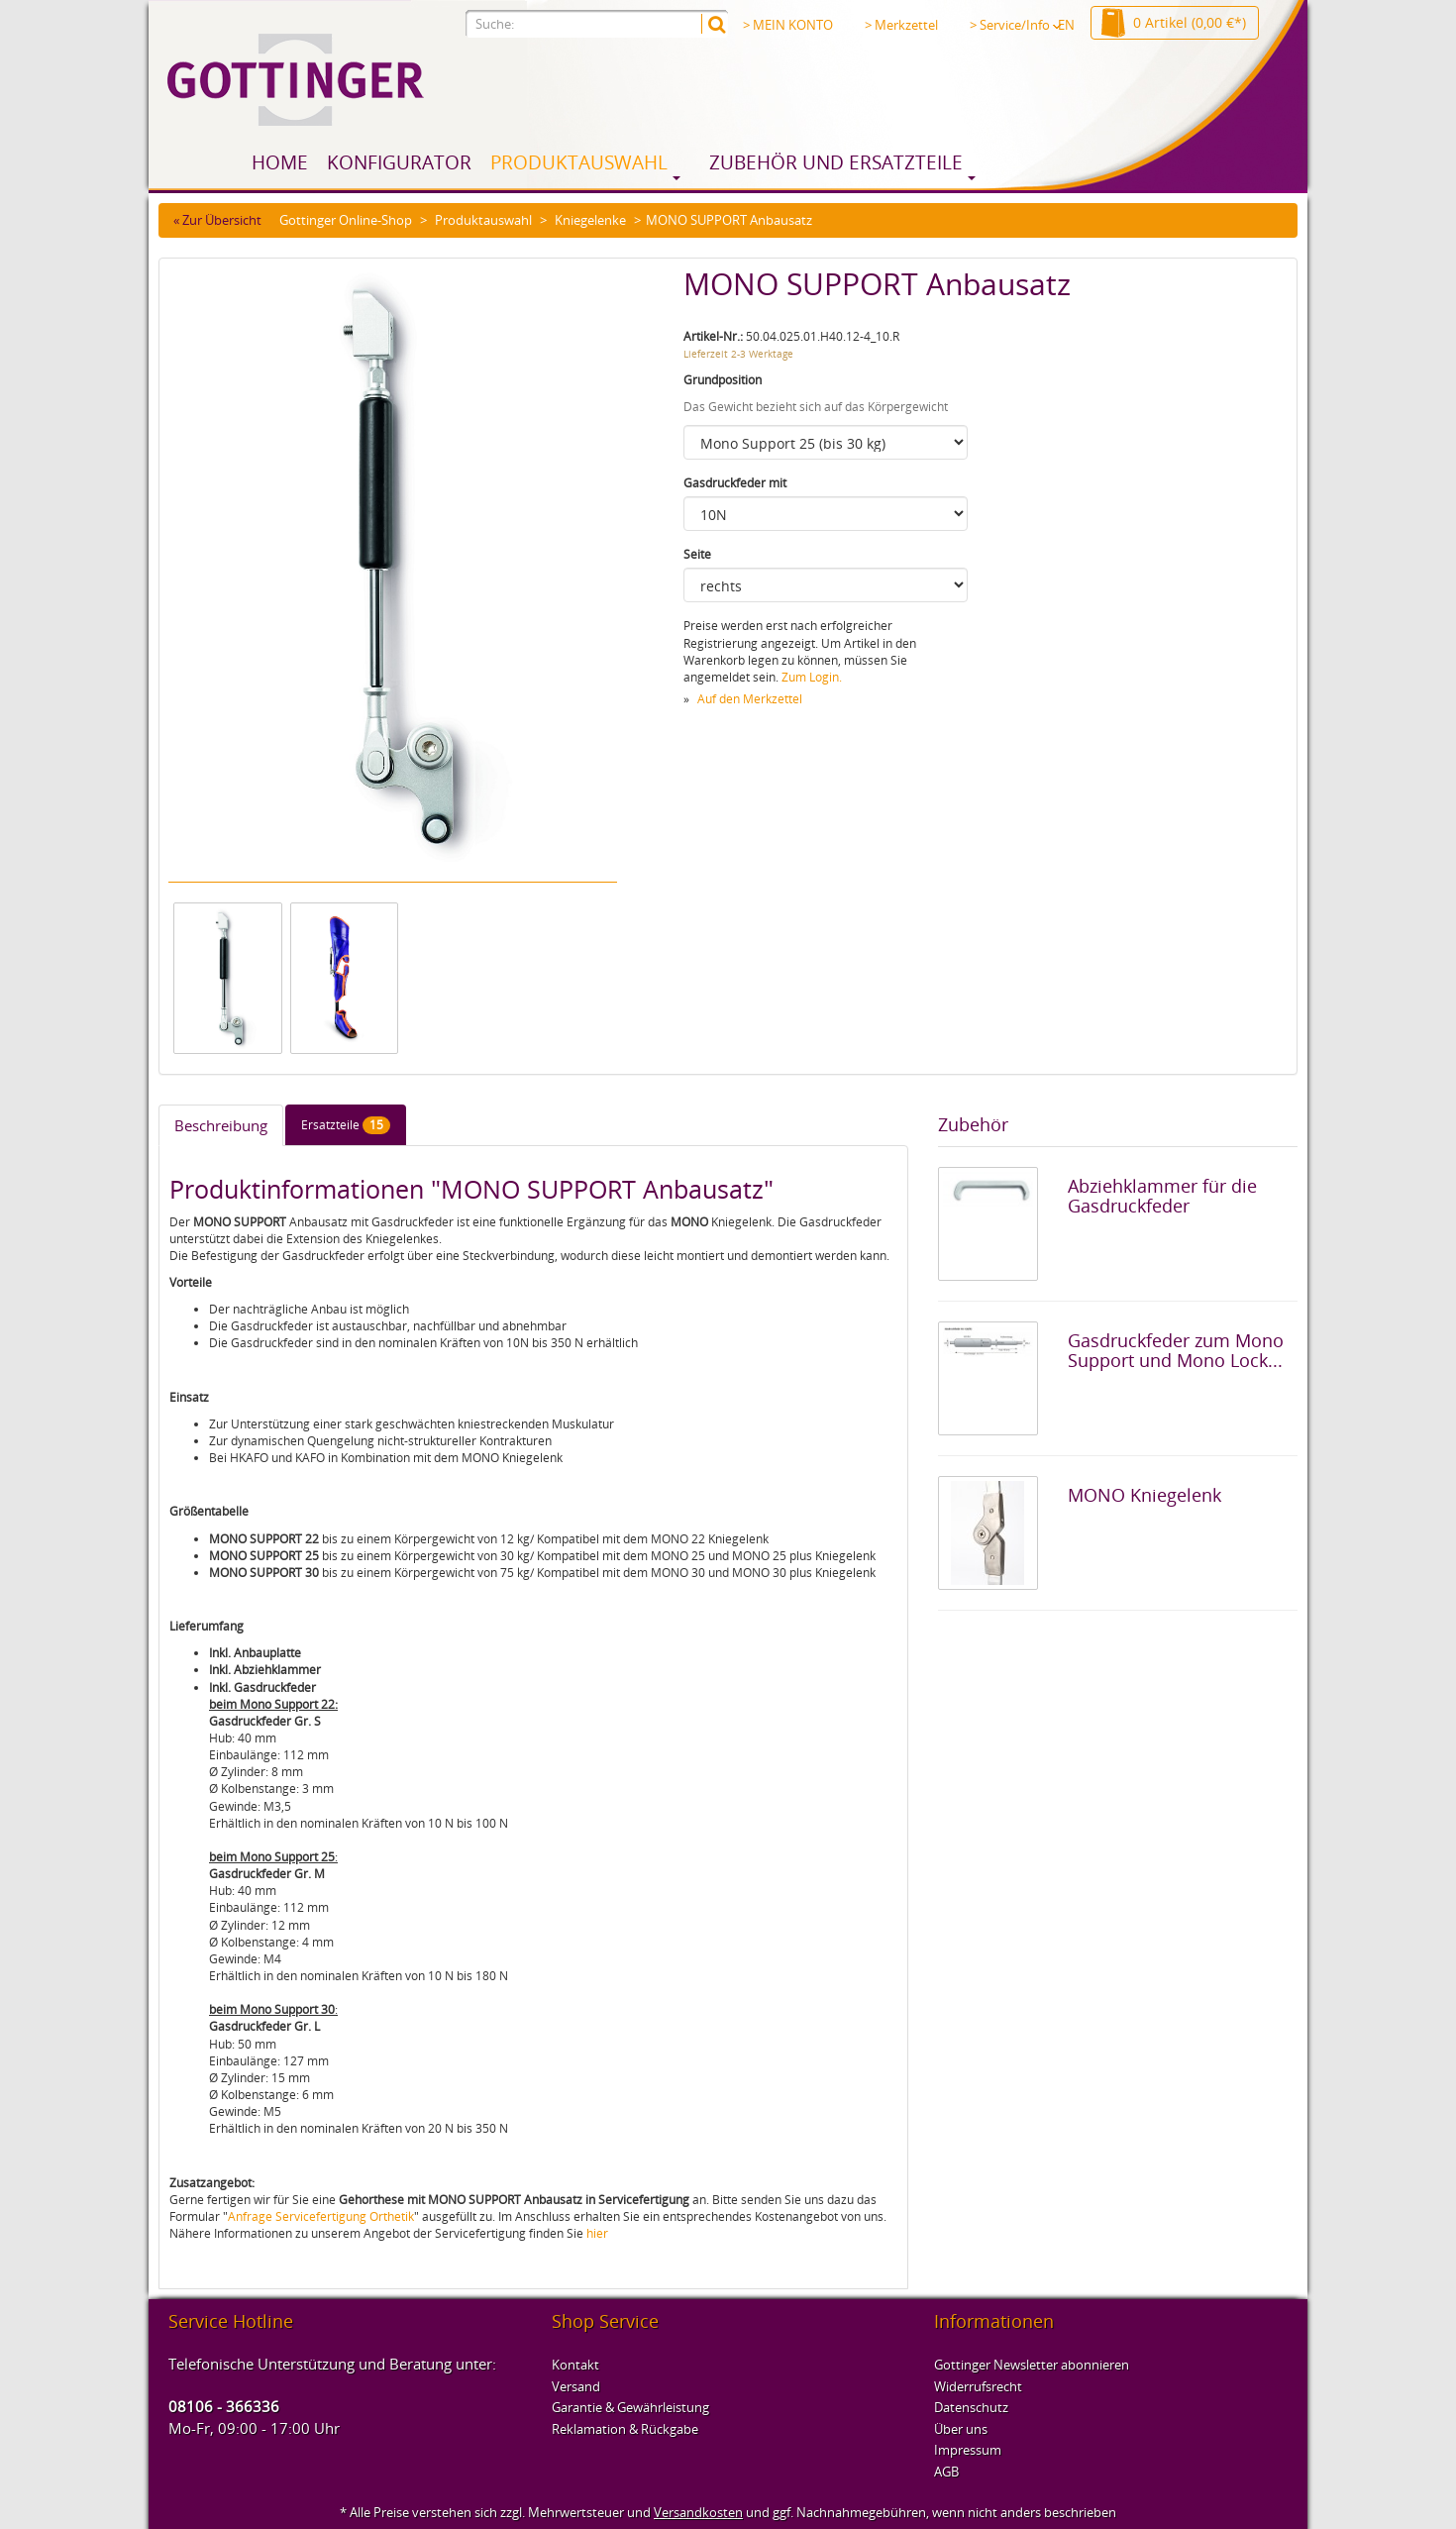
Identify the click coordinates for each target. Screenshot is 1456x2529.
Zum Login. (811, 677)
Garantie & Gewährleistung (630, 2407)
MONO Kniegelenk (1144, 1495)
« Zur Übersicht (217, 220)
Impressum (967, 2450)
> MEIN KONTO (788, 25)
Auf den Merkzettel (749, 698)
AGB (946, 2471)
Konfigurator (399, 162)
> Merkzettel (901, 25)
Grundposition (722, 379)
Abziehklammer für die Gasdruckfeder (1162, 1195)
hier (597, 2233)
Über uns (961, 2429)
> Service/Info (1015, 25)
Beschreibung (220, 1125)
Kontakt (575, 2364)
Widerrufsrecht (978, 2386)
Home (280, 162)
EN (1066, 25)
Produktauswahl (579, 162)
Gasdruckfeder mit (734, 482)
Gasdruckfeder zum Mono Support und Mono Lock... (1176, 1350)
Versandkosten (698, 2512)
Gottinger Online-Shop (345, 220)
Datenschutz (971, 2407)
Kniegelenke (590, 220)
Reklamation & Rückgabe (625, 2429)
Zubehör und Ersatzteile (836, 162)
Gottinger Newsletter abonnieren (1031, 2364)
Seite (697, 554)
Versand (576, 2386)
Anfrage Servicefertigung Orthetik (321, 2216)
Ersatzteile (345, 1125)
